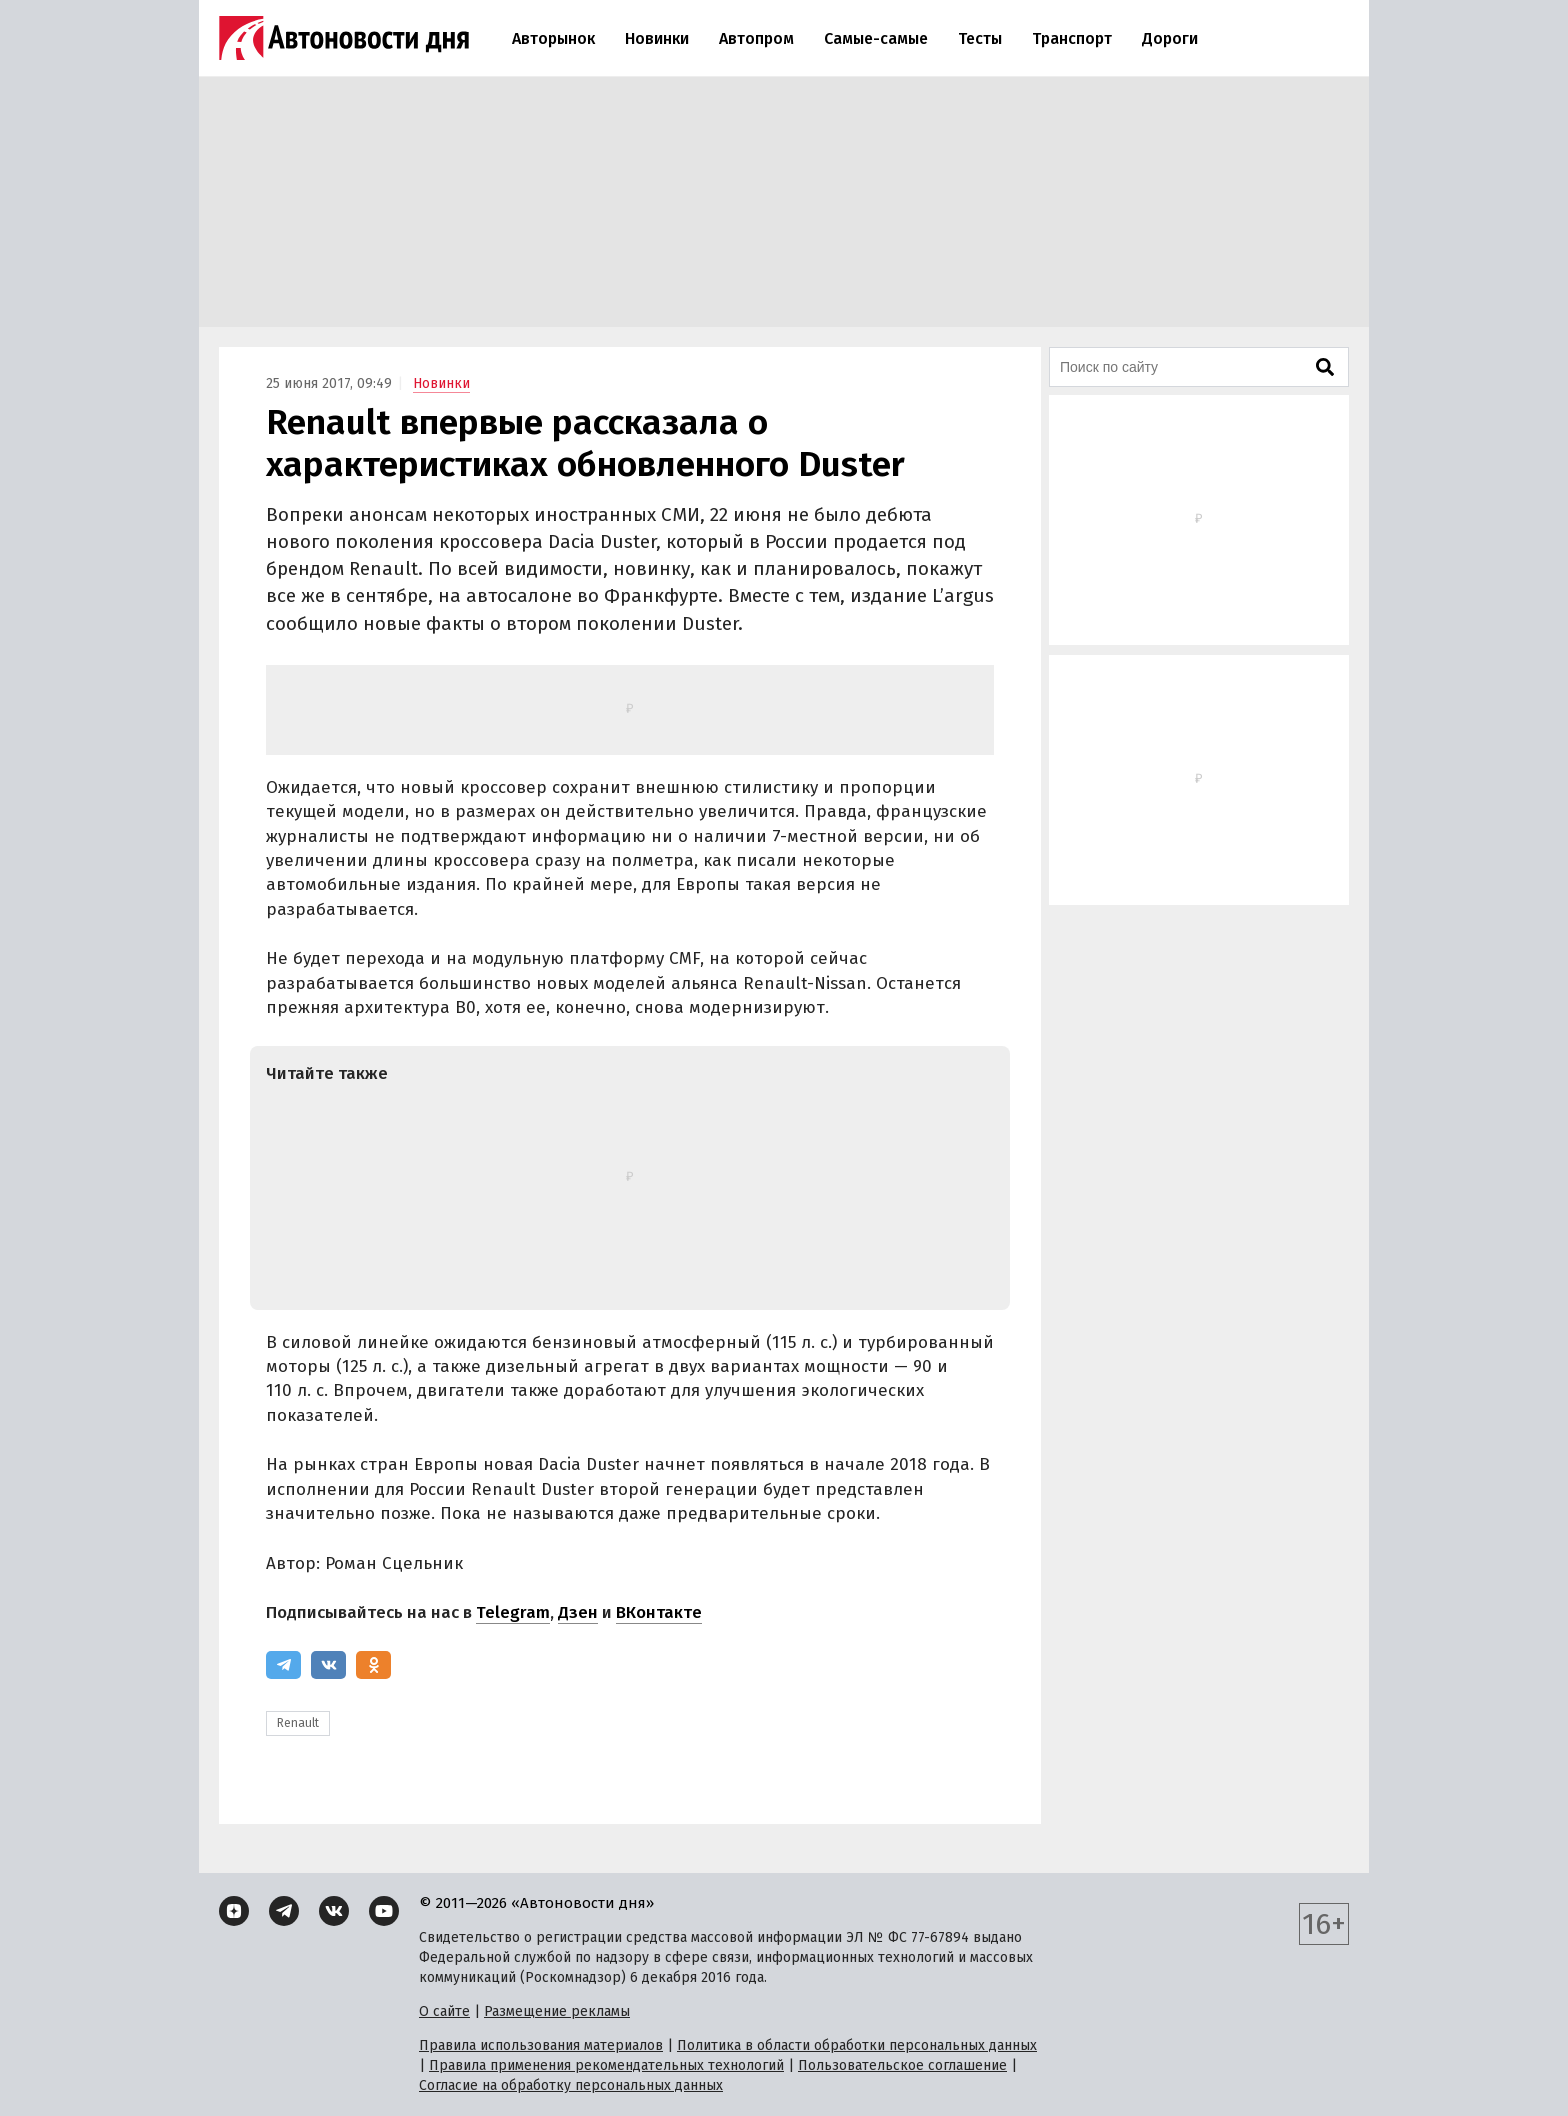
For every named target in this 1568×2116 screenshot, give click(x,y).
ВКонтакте (659, 1612)
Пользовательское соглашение (902, 2065)
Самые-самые (876, 38)
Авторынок (553, 38)
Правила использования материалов (541, 2045)
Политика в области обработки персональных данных (857, 2045)
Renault (298, 1723)
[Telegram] (283, 1665)
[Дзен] (234, 1911)
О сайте (444, 2011)
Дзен (578, 1612)
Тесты (980, 38)
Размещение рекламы (557, 2011)
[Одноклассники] (373, 1665)
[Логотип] (344, 38)
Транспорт (1072, 38)
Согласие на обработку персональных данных (571, 2085)
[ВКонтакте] (328, 1665)
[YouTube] (384, 1911)
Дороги (1170, 38)
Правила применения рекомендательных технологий (606, 2065)
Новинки (657, 38)
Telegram (513, 1612)
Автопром (756, 38)
